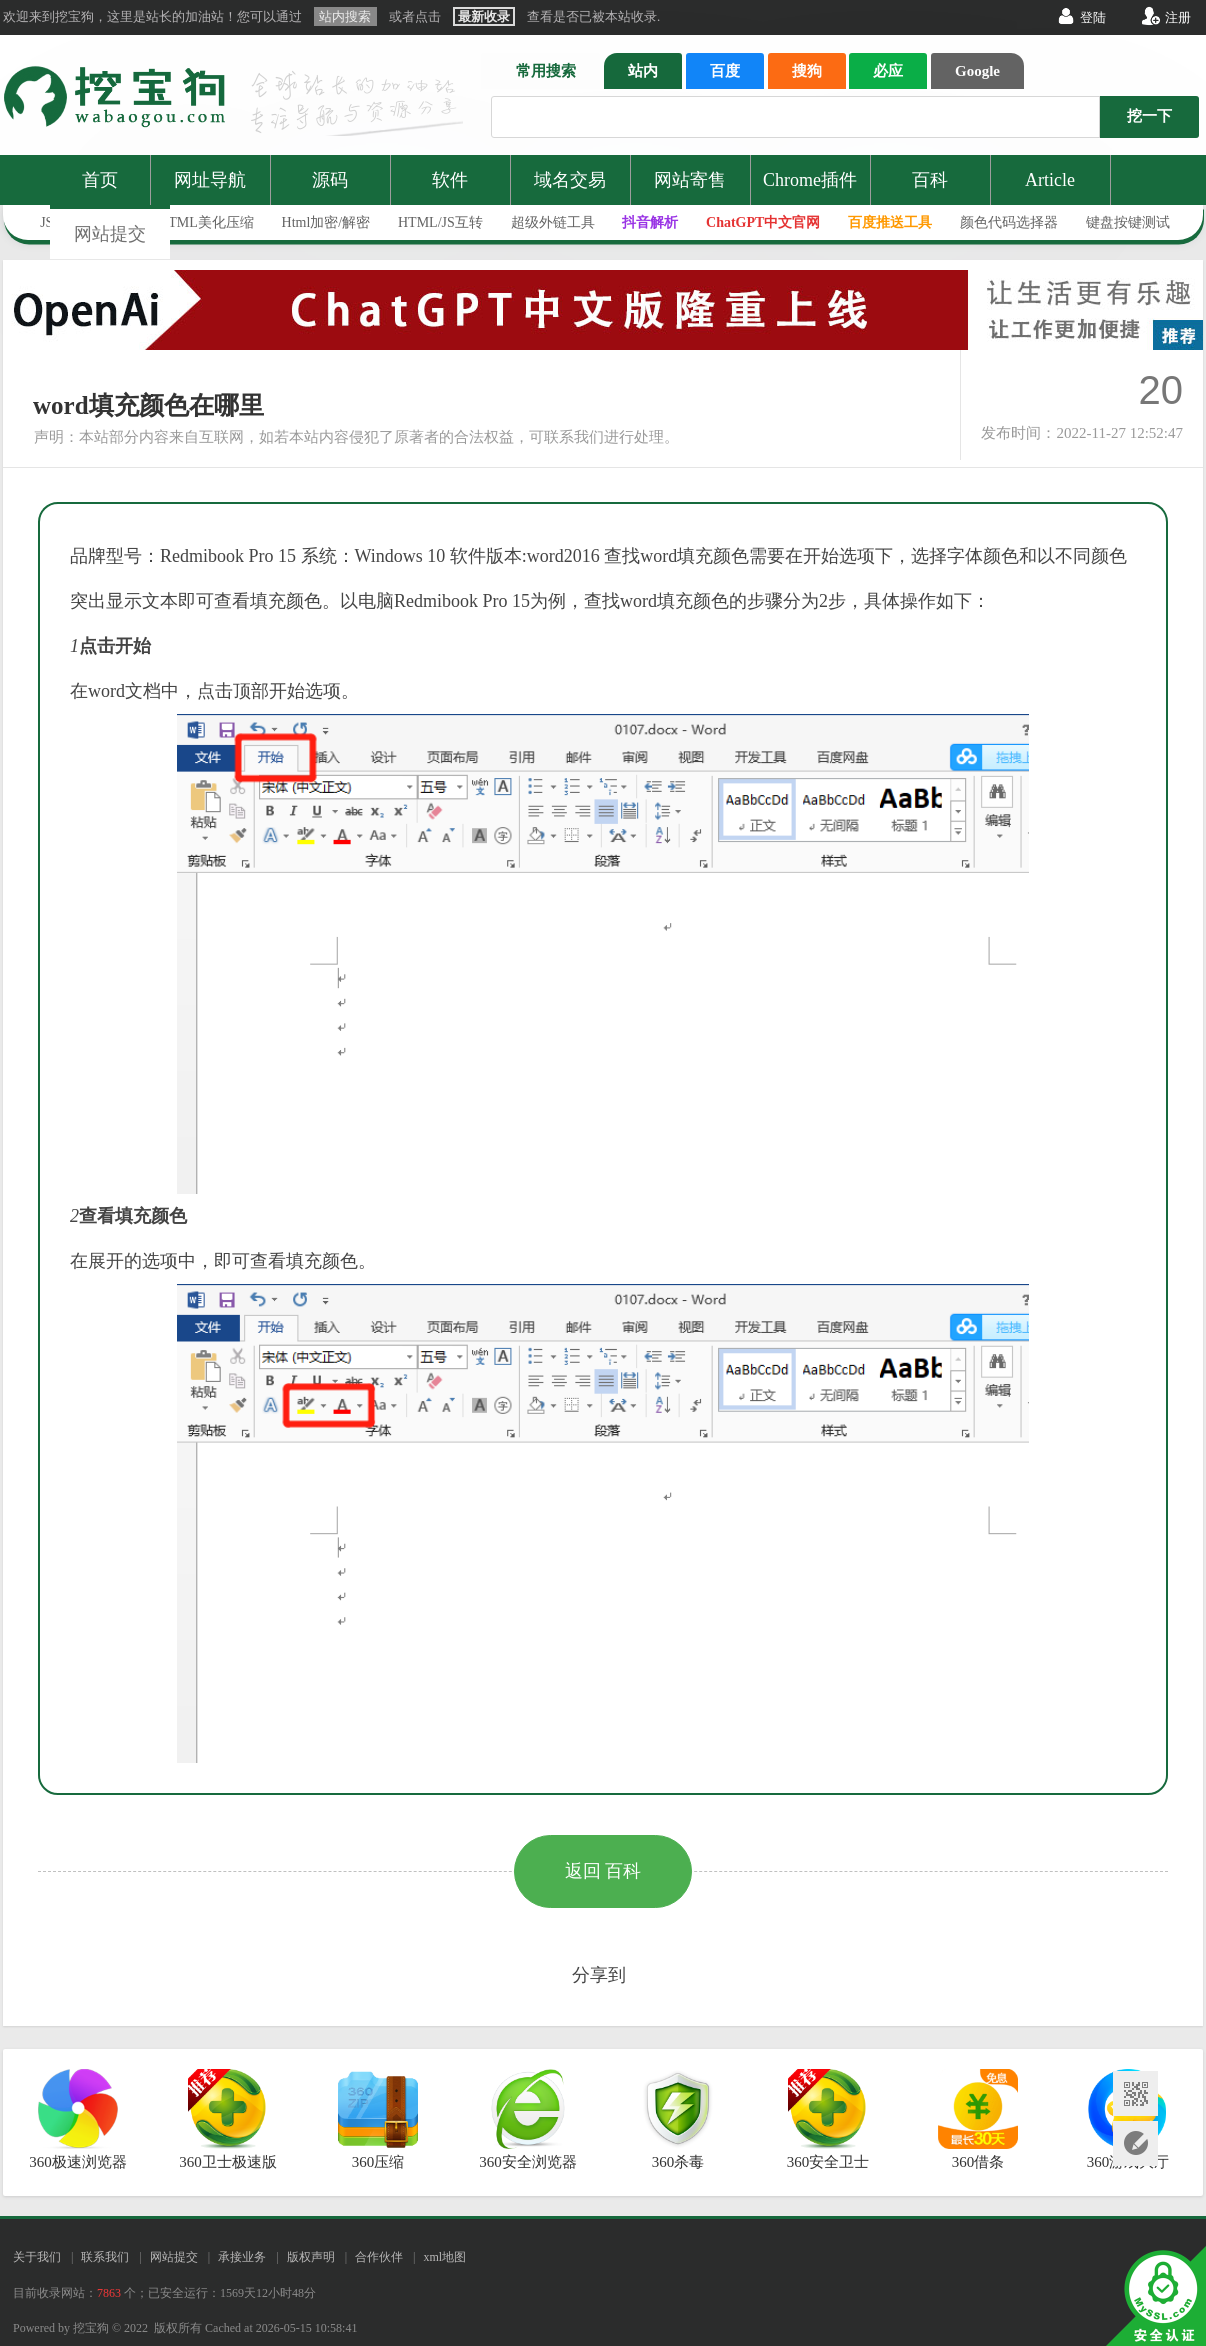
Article (1050, 180)
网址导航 (210, 180)
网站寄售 (690, 180)
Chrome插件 (810, 180)
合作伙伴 (379, 2257)
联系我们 (105, 2257)
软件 (450, 180)
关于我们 (37, 2257)
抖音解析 (650, 222)
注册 (1178, 17)
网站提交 (110, 234)
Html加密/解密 (326, 222)
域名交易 (570, 180)
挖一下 (1149, 116)
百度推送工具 (890, 222)
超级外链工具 (553, 222)
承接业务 (242, 2257)
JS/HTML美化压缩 (197, 222)
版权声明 (311, 2257)
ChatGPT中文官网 (763, 222)
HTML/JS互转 (440, 222)
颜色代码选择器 (1009, 222)
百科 (930, 180)
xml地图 (444, 2257)
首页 (100, 180)
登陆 (1093, 17)
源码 (330, 180)
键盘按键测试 (1128, 222)
